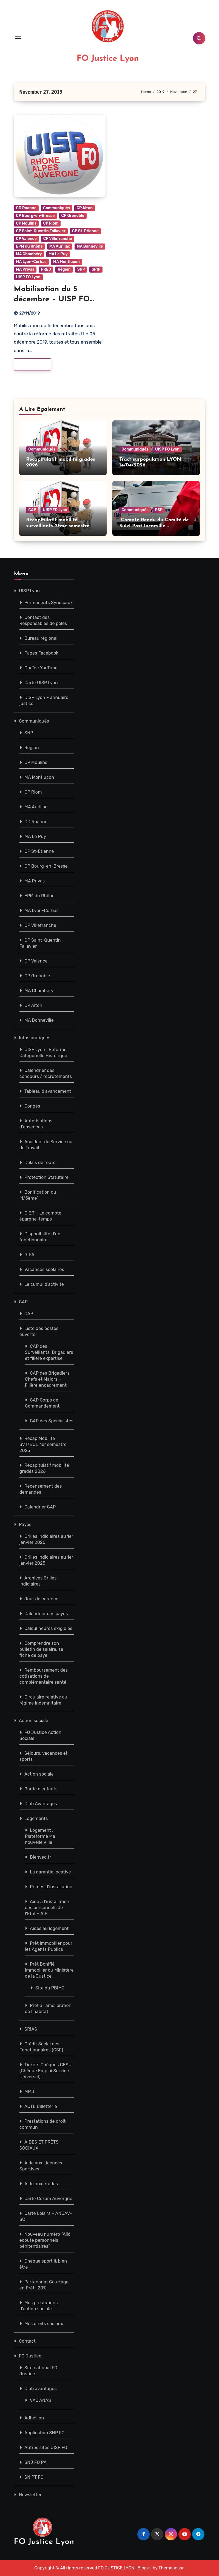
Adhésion (34, 2418)
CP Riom (50, 223)
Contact (27, 2341)
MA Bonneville (90, 246)
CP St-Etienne (85, 231)
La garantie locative (50, 1872)
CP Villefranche (57, 238)
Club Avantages (40, 1803)
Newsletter (30, 2494)
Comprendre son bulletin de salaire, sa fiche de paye (41, 1649)
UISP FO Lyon (28, 277)
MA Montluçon (66, 261)
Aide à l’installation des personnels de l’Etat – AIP (47, 1907)
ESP (159, 510)
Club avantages (40, 2388)
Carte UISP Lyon (41, 682)
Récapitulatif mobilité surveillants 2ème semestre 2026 (57, 525)
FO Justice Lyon (108, 59)
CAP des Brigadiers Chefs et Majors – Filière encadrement (47, 1379)
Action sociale (33, 1720)
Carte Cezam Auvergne (48, 2198)
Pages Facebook (41, 653)
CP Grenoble (72, 215)
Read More (29, 364)
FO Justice (30, 2356)
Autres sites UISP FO (45, 2447)
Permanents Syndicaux (48, 602)
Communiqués (56, 208)
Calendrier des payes (46, 1613)
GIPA (29, 1254)
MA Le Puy (58, 254)
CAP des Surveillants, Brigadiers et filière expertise (49, 1352)
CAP (32, 510)
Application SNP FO (44, 2432)
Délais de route (40, 1162)
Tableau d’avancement (47, 1091)
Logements (36, 1818)
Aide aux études (41, 2183)
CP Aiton (84, 208)
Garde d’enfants (41, 1788)
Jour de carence (41, 1598)
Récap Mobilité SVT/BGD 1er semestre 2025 (42, 1444)
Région (64, 269)
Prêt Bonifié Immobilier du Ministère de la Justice (49, 1970)
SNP (81, 269)
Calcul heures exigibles (48, 1628)
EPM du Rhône (29, 246)
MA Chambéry (29, 254)
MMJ (29, 2091)
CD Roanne (26, 208)
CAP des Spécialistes (51, 1420)
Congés (32, 1106)
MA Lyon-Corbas (31, 261)
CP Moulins (26, 223)
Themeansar (171, 2568)
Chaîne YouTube (41, 667)
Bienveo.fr (40, 1857)
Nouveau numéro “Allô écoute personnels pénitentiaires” (44, 2240)
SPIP (96, 269)
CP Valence (26, 238)
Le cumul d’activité (44, 1284)
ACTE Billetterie (40, 2106)
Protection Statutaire (46, 1177)
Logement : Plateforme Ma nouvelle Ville (40, 1836)
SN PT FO (34, 2477)
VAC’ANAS (40, 2400)
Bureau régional (41, 638)
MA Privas (25, 269)
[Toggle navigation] (18, 38)
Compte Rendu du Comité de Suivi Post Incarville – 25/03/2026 (154, 525)
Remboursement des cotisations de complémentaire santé (43, 1676)
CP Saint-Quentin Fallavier (41, 231)
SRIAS (30, 2029)
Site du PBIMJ (50, 1988)
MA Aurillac (59, 246)
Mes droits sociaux (43, 2323)
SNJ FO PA (35, 2462)
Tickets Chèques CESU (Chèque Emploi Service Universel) (45, 2070)
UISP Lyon (29, 590)
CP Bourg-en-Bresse (35, 215)
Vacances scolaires (44, 1269)
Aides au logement (49, 1928)
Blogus (145, 2568)
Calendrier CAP (40, 1507)
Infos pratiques (34, 1037)
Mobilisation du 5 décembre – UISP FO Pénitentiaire (52, 299)
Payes (25, 1524)
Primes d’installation (51, 1886)
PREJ (46, 269)
